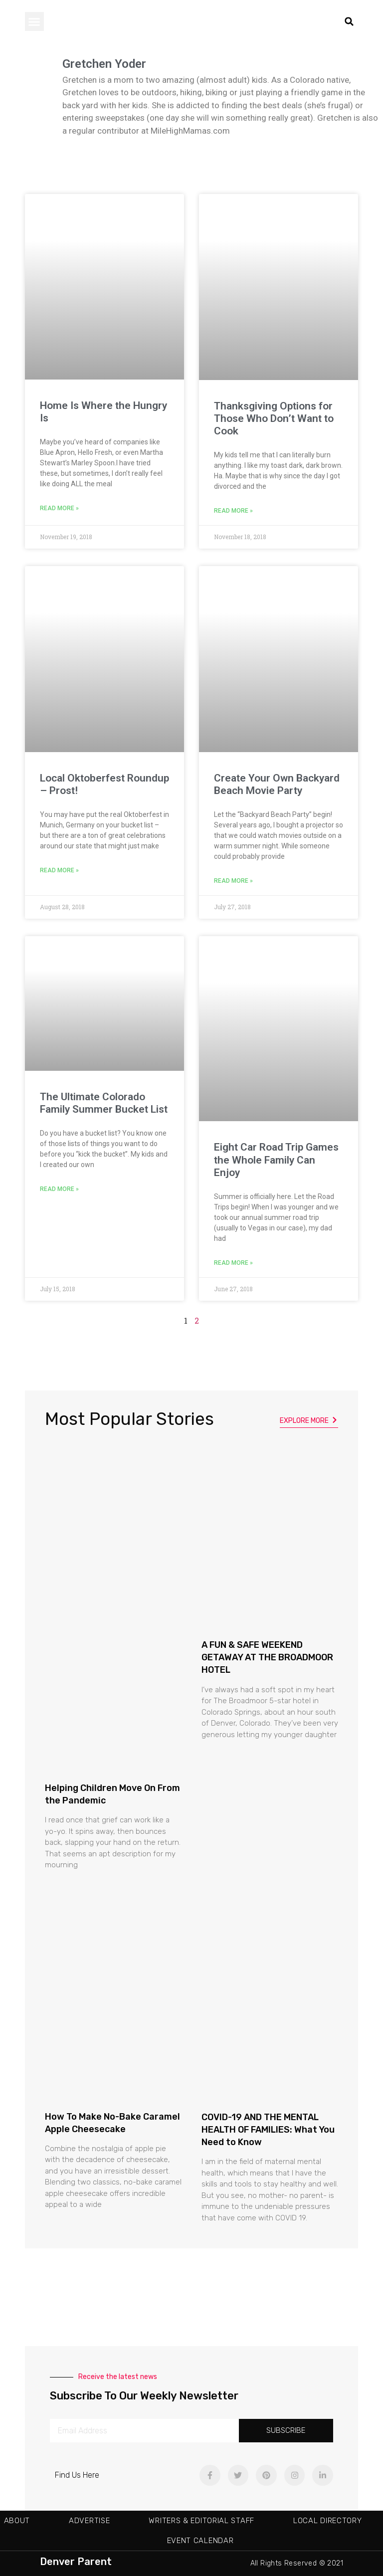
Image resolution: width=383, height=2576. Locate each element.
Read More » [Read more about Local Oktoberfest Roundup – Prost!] (59, 870)
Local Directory (327, 2520)
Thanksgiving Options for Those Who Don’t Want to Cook (274, 418)
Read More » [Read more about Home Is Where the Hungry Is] (59, 508)
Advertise (89, 2520)
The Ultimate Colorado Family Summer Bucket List (104, 1103)
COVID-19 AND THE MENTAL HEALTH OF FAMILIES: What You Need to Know (268, 2130)
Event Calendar (200, 2540)
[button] (34, 21)
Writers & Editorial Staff (201, 2520)
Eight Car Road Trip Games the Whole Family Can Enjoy (276, 1159)
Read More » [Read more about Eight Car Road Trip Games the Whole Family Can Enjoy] (233, 1262)
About (17, 2520)
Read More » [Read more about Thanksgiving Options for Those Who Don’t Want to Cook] (233, 510)
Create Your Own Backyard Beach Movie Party (277, 784)
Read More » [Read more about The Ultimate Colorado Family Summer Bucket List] (59, 1189)
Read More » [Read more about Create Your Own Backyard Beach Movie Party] (233, 880)
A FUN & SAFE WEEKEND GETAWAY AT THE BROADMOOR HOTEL (267, 1657)
